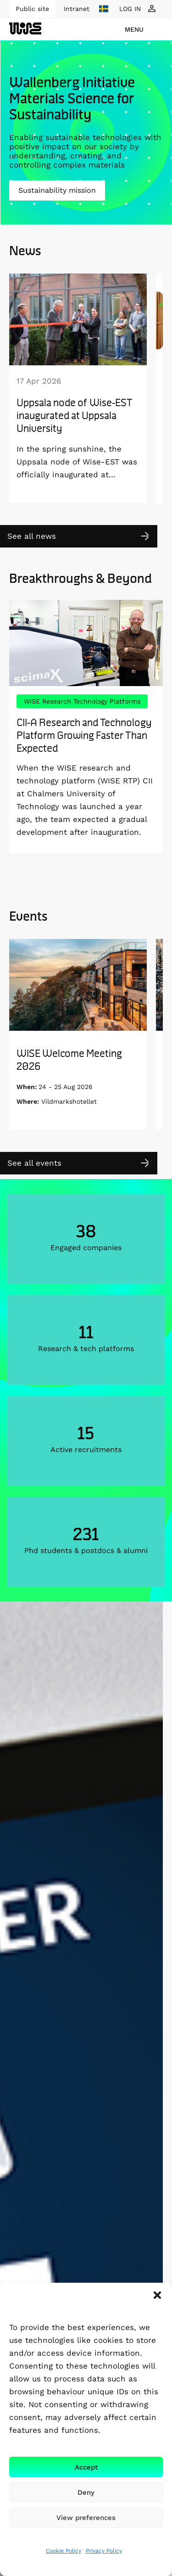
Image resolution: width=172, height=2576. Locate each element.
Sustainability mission (57, 190)
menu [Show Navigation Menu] (134, 29)
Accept (86, 2467)
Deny (86, 2492)
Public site (32, 8)
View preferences (86, 2518)
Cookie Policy (63, 2551)
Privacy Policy (104, 2551)
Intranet (76, 8)
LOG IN (130, 8)
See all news (31, 536)
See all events (34, 1163)
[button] (157, 2295)
